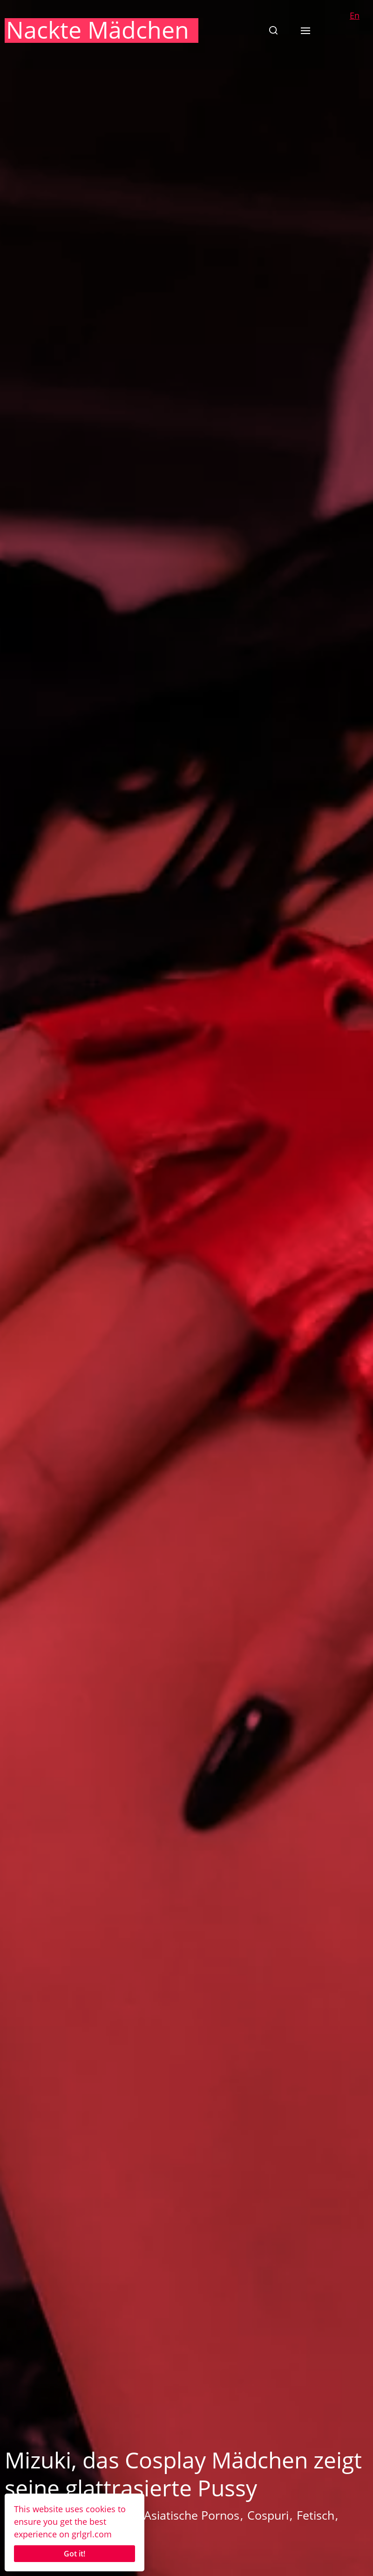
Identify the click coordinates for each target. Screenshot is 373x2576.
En (354, 15)
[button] (273, 30)
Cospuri (268, 2515)
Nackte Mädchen (97, 29)
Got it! (74, 2554)
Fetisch (315, 2515)
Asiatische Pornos (191, 2515)
